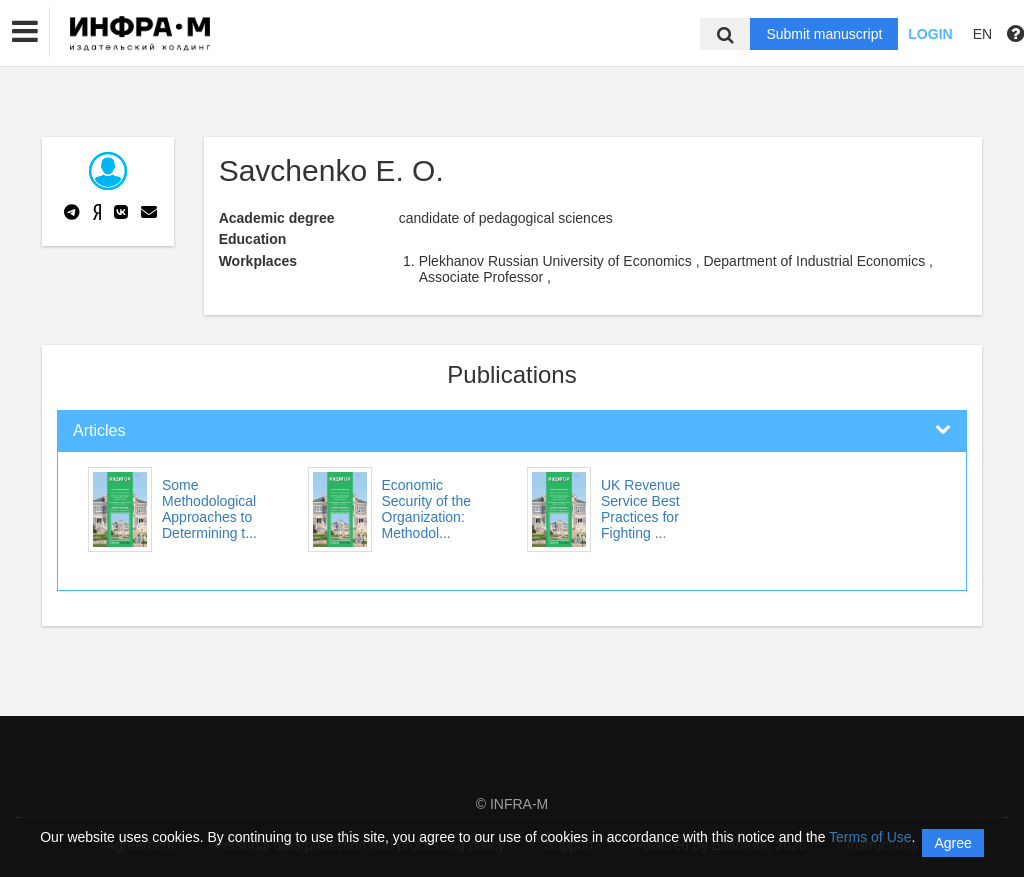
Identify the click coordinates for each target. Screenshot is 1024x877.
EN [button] (982, 34)
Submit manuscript (824, 34)
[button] (25, 32)
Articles (99, 430)
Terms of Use (870, 837)
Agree (952, 843)
